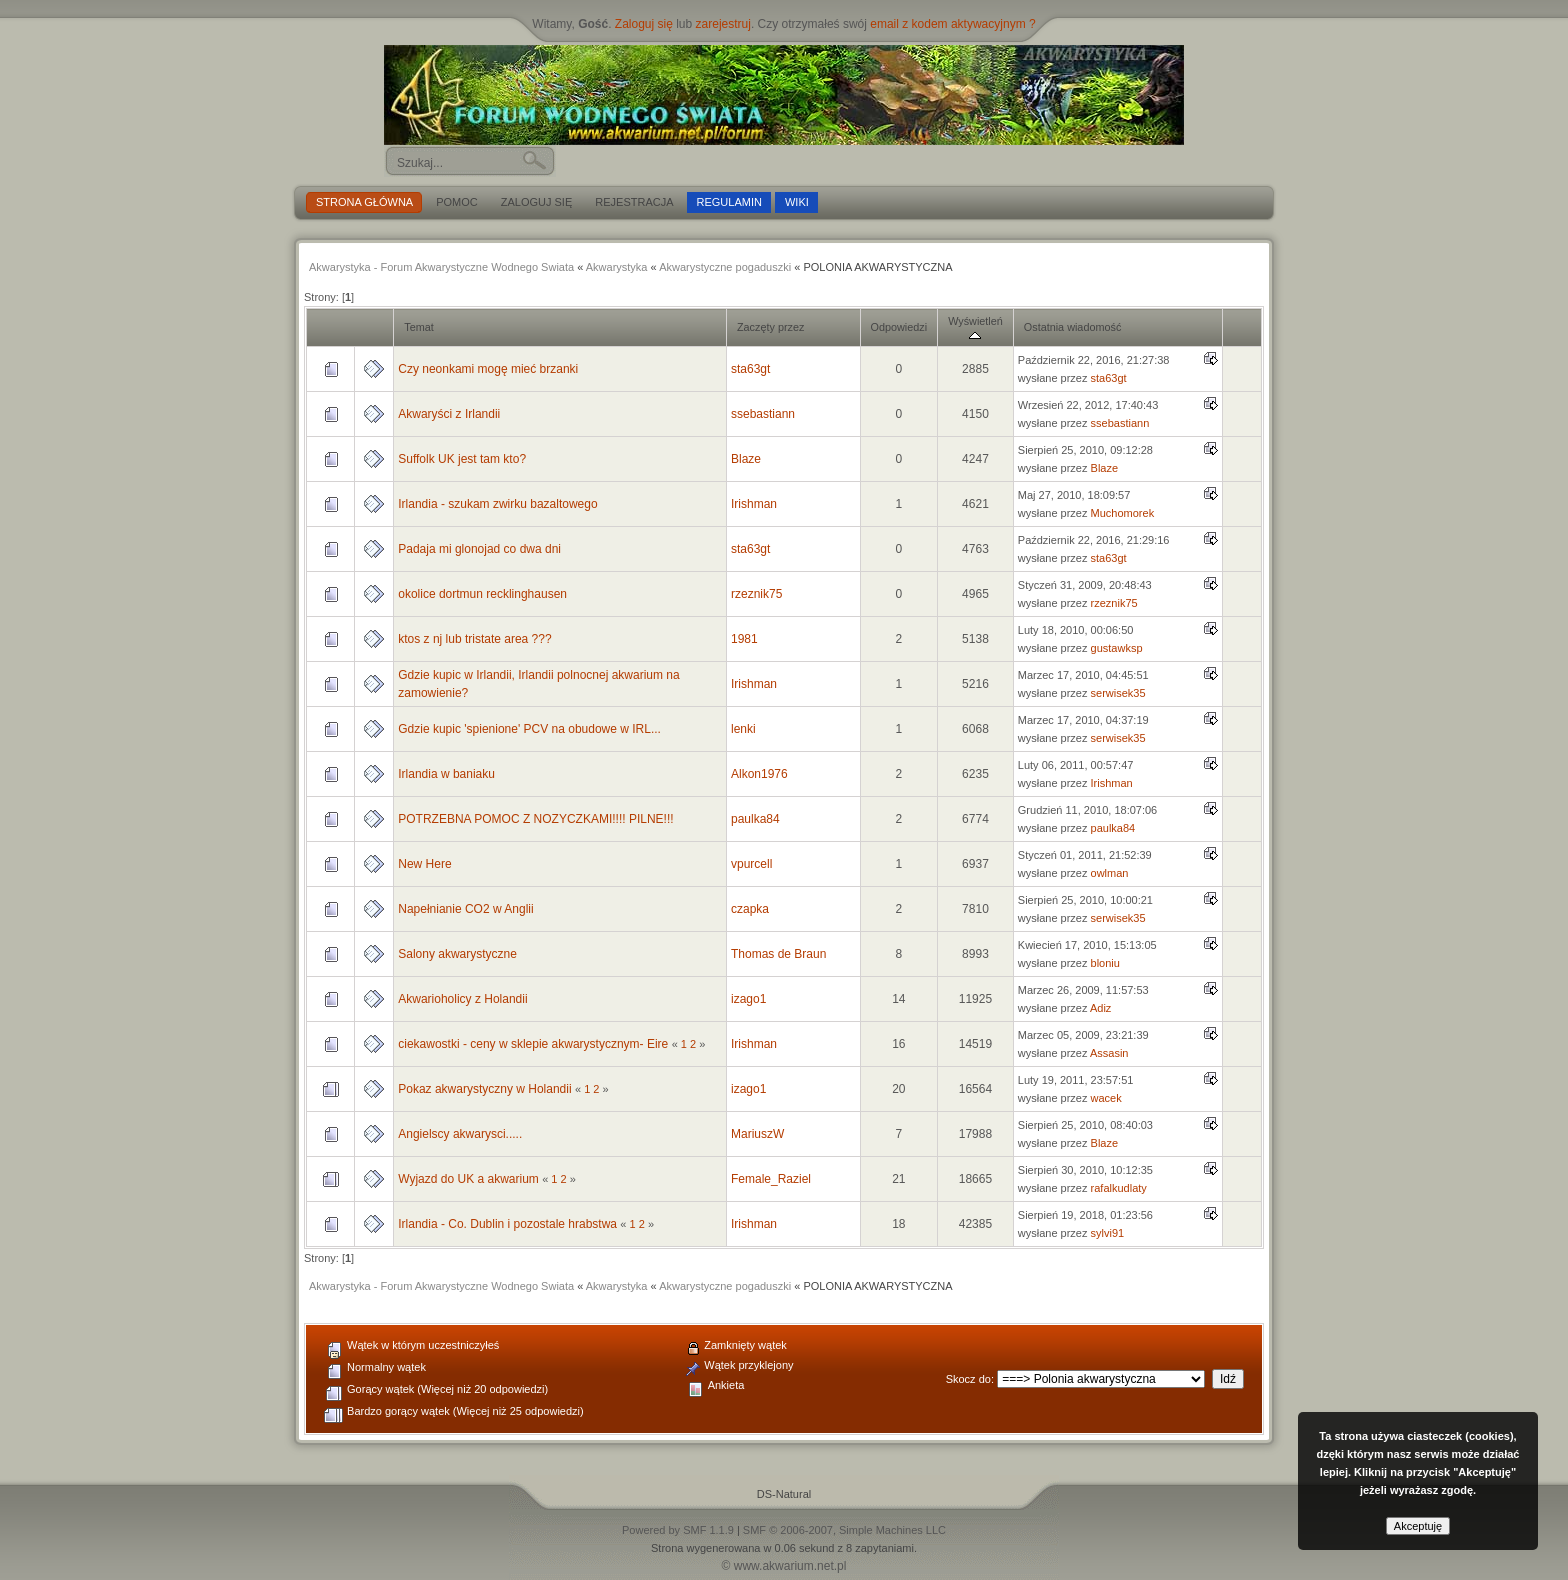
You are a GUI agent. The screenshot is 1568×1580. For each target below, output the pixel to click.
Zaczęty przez (770, 327)
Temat (419, 327)
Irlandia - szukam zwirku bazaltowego (497, 504)
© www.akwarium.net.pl (784, 1566)
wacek (1106, 1098)
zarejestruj (723, 24)
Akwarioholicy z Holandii (462, 999)
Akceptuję (1418, 1526)
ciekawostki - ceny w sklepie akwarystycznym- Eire (533, 1044)
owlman (1110, 873)
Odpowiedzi (899, 327)
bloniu (1105, 963)
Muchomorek (1123, 513)
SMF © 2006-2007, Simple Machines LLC (844, 1530)
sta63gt (750, 369)
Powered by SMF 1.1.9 (678, 1530)
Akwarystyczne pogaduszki (725, 267)
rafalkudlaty (1119, 1188)
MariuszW (757, 1134)
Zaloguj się (644, 24)
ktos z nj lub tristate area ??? (474, 639)
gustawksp (1117, 648)
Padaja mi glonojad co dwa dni (479, 549)
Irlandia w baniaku (446, 774)
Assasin (1109, 1053)
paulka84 (755, 819)
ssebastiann (763, 414)
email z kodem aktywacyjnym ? (952, 24)
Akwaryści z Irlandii (449, 414)
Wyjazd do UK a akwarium (468, 1179)
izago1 (748, 999)
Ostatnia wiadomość (1073, 327)
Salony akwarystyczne (457, 954)
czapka (750, 909)
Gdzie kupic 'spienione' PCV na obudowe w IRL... (529, 729)
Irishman (754, 504)
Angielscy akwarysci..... (460, 1134)
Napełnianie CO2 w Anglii (465, 909)
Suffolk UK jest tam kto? (462, 459)
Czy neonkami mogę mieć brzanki (488, 369)
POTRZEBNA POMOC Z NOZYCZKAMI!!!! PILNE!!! (535, 819)
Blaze (746, 459)
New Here (424, 864)
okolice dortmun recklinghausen (482, 594)
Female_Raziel (771, 1179)
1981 (744, 639)
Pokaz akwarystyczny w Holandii (484, 1089)
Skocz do (968, 1379)
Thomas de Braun (778, 954)
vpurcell (751, 864)
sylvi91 (1108, 1233)
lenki (743, 729)
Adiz (1100, 1008)
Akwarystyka (617, 267)
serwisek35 (1118, 693)
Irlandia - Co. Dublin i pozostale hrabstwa (509, 1224)
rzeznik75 (756, 594)
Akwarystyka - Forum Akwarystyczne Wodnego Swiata (441, 267)
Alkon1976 (759, 774)
